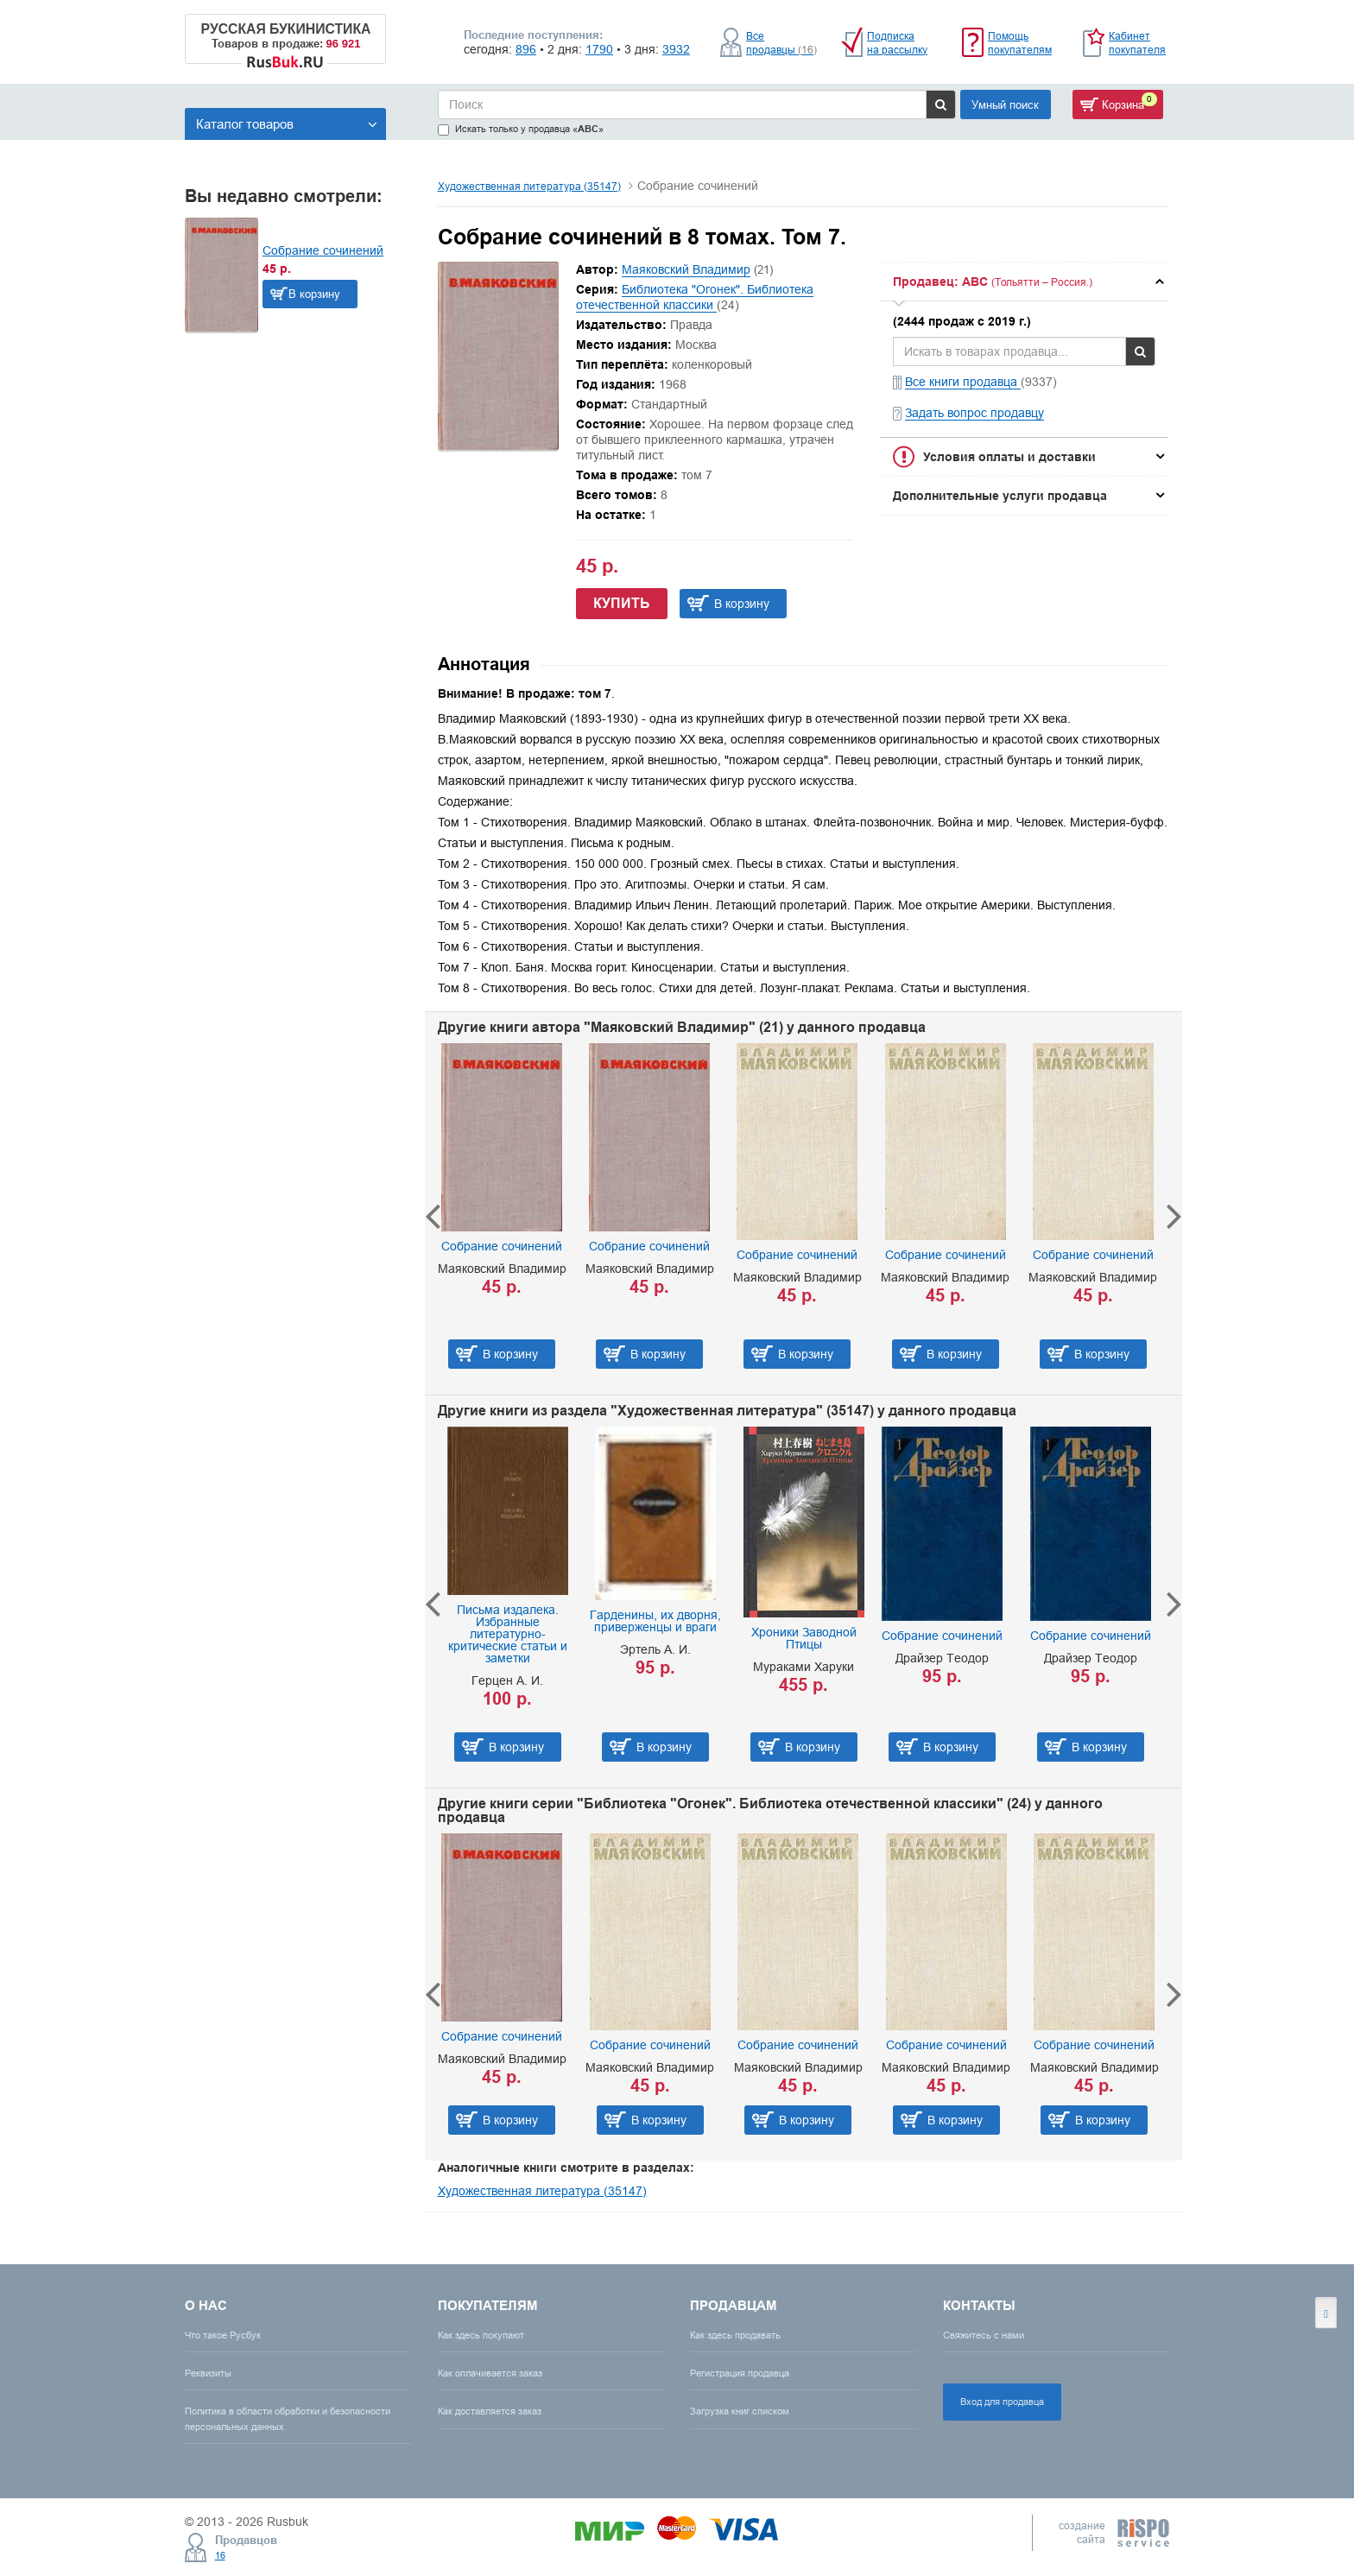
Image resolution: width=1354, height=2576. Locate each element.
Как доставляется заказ (489, 2411)
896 (526, 49)
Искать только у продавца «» (521, 129)
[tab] (1024, 282)
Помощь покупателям (1020, 42)
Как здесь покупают (481, 2335)
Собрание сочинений (323, 250)
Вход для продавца (1002, 2402)
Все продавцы (781, 42)
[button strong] (1024, 282)
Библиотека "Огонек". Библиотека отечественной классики (694, 297)
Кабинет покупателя (1137, 42)
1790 (599, 49)
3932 (676, 49)
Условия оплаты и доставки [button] (1009, 457)
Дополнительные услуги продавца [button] (1000, 496)
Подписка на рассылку (897, 42)
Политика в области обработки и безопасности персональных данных (287, 2418)
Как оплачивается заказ (490, 2373)
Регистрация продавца (739, 2373)
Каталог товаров (286, 124)
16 (220, 2555)
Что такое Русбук (223, 2335)
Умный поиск (1005, 104)
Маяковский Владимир (686, 269)
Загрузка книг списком (739, 2411)
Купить (621, 603)
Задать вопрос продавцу (974, 413)
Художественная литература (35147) (529, 186)
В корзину (314, 294)
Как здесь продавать (735, 2335)
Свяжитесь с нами (983, 2335)
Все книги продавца (963, 382)
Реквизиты (208, 2373)
